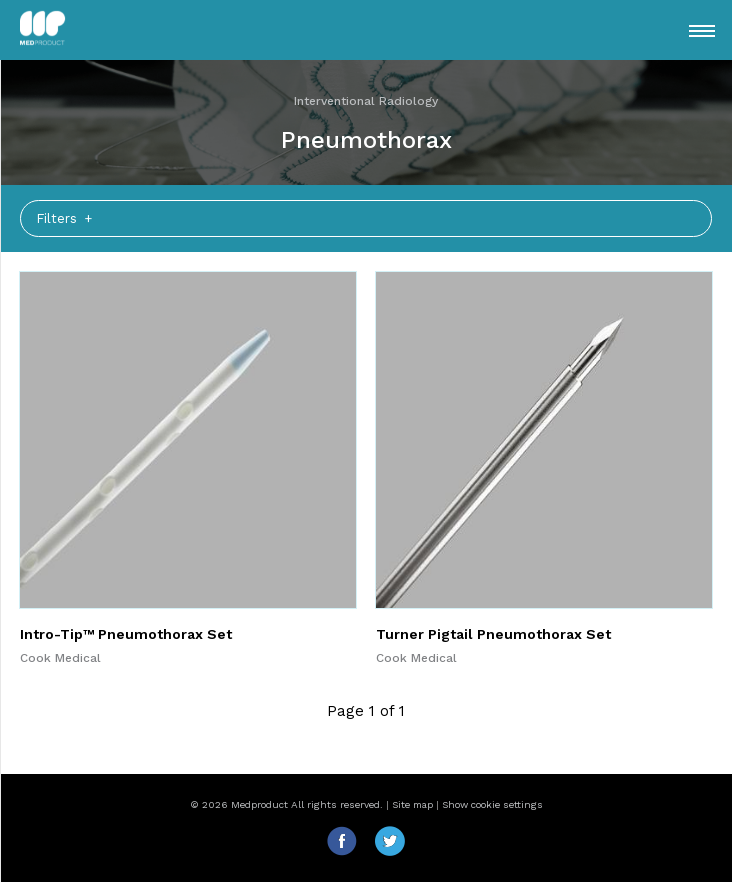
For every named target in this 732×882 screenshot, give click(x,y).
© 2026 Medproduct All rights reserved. (286, 804)
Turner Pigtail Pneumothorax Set (493, 634)
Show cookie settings (492, 804)
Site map (412, 804)
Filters (58, 218)
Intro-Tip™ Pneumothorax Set (126, 634)
